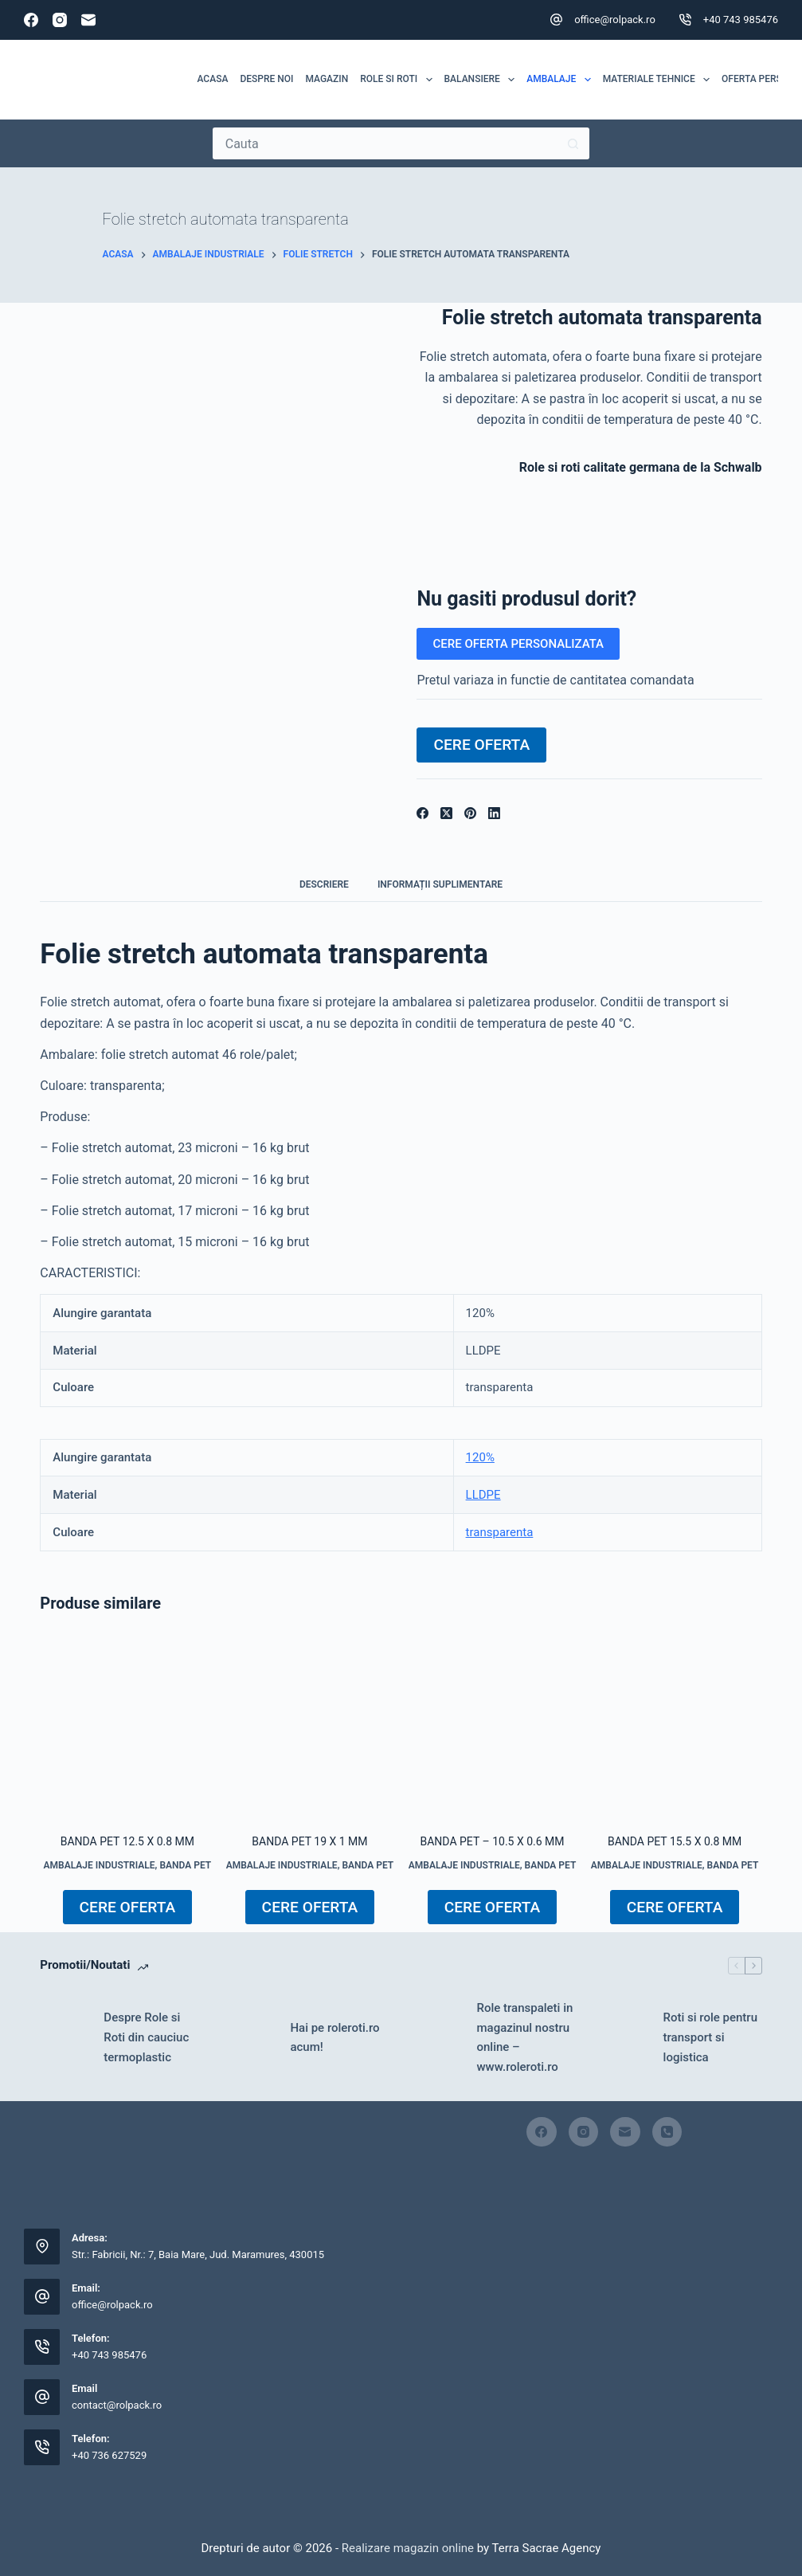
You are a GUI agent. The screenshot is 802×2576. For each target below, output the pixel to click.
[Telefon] (667, 2132)
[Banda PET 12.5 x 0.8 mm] (127, 1726)
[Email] (88, 20)
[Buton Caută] (573, 143)
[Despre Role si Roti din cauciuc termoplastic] (64, 2037)
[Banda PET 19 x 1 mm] (309, 1726)
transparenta (500, 1532)
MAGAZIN (326, 78)
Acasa (213, 78)
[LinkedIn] (494, 813)
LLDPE (483, 1495)
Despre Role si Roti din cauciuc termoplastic (146, 2037)
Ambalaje (561, 79)
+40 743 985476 (740, 19)
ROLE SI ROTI (399, 79)
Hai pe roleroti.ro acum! (334, 2038)
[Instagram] (60, 20)
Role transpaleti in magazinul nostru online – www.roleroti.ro (524, 2037)
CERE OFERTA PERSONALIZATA (518, 644)
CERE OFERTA (481, 744)
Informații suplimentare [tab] (440, 884)
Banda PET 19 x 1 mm (309, 1841)
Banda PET (185, 1865)
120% (480, 1457)
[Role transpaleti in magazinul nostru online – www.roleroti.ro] (436, 2037)
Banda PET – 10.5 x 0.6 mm (493, 1841)
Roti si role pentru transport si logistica (710, 2037)
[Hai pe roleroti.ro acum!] (250, 2037)
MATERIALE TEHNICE (659, 79)
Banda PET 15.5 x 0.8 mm (674, 1841)
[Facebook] (31, 20)
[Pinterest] (470, 813)
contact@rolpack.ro (117, 2405)
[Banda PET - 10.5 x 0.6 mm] (492, 1726)
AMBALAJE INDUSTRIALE (99, 1865)
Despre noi (266, 78)
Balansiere (482, 79)
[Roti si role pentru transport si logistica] (623, 2037)
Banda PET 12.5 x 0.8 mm (127, 1841)
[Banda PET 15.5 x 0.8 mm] (675, 1726)
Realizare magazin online (406, 2548)
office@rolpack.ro (614, 19)
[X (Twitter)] (446, 813)
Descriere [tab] (324, 884)
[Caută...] (385, 143)
